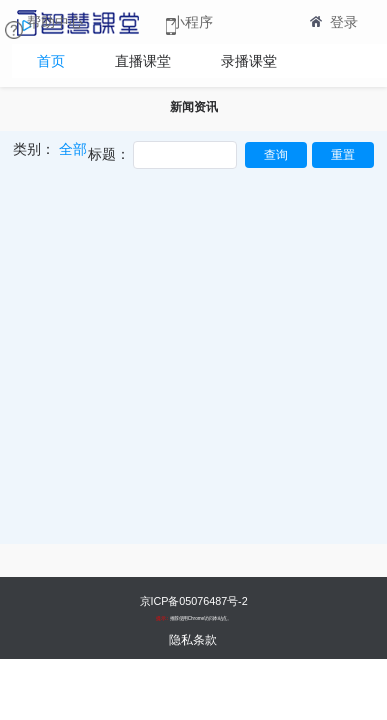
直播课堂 (143, 61)
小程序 (192, 22)
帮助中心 (55, 22)
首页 (51, 61)
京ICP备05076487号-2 (193, 600)
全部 (73, 149)
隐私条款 (193, 640)
